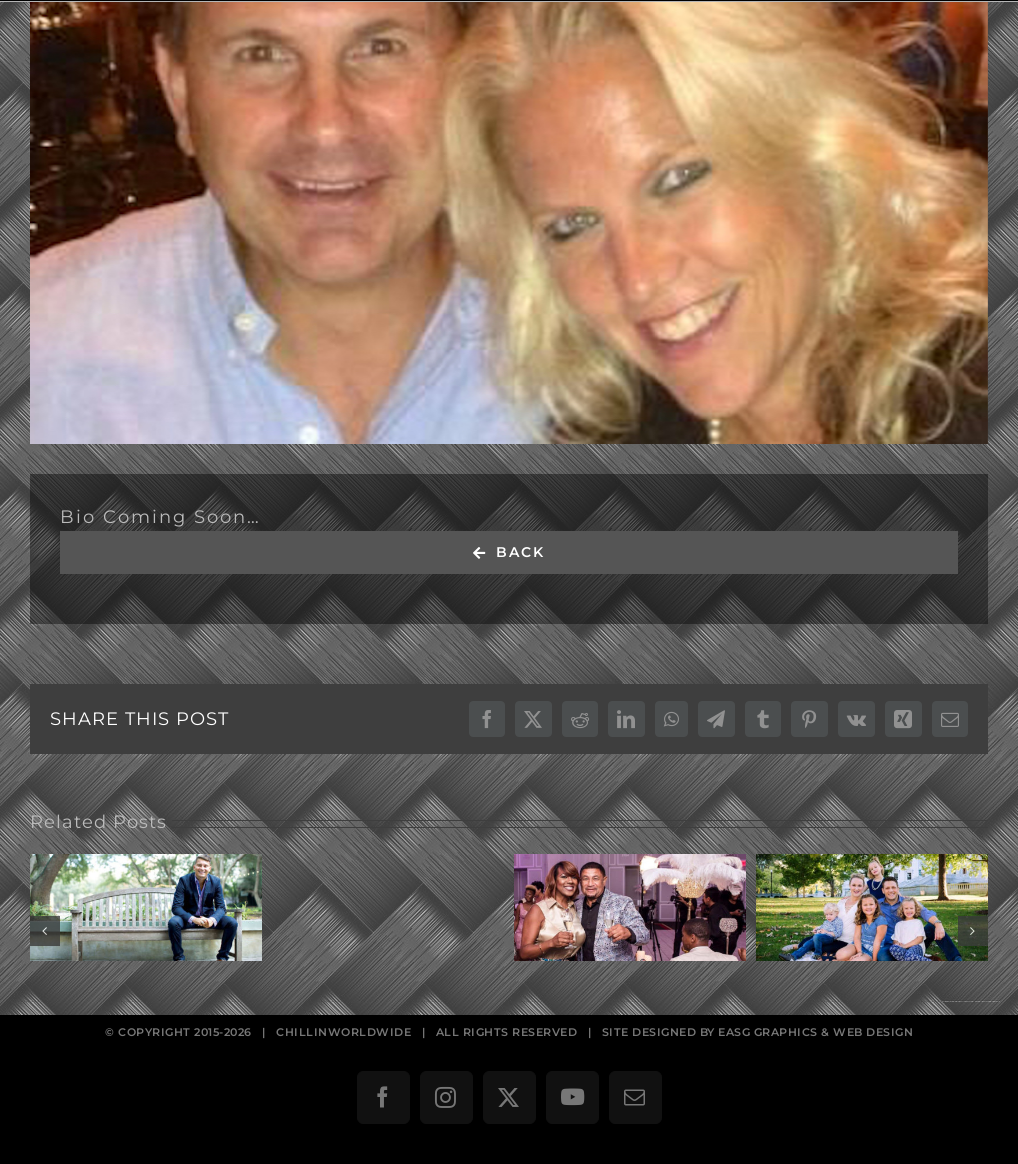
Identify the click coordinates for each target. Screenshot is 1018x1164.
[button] (45, 931)
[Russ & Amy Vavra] (509, 223)
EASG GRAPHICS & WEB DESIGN (815, 1032)
